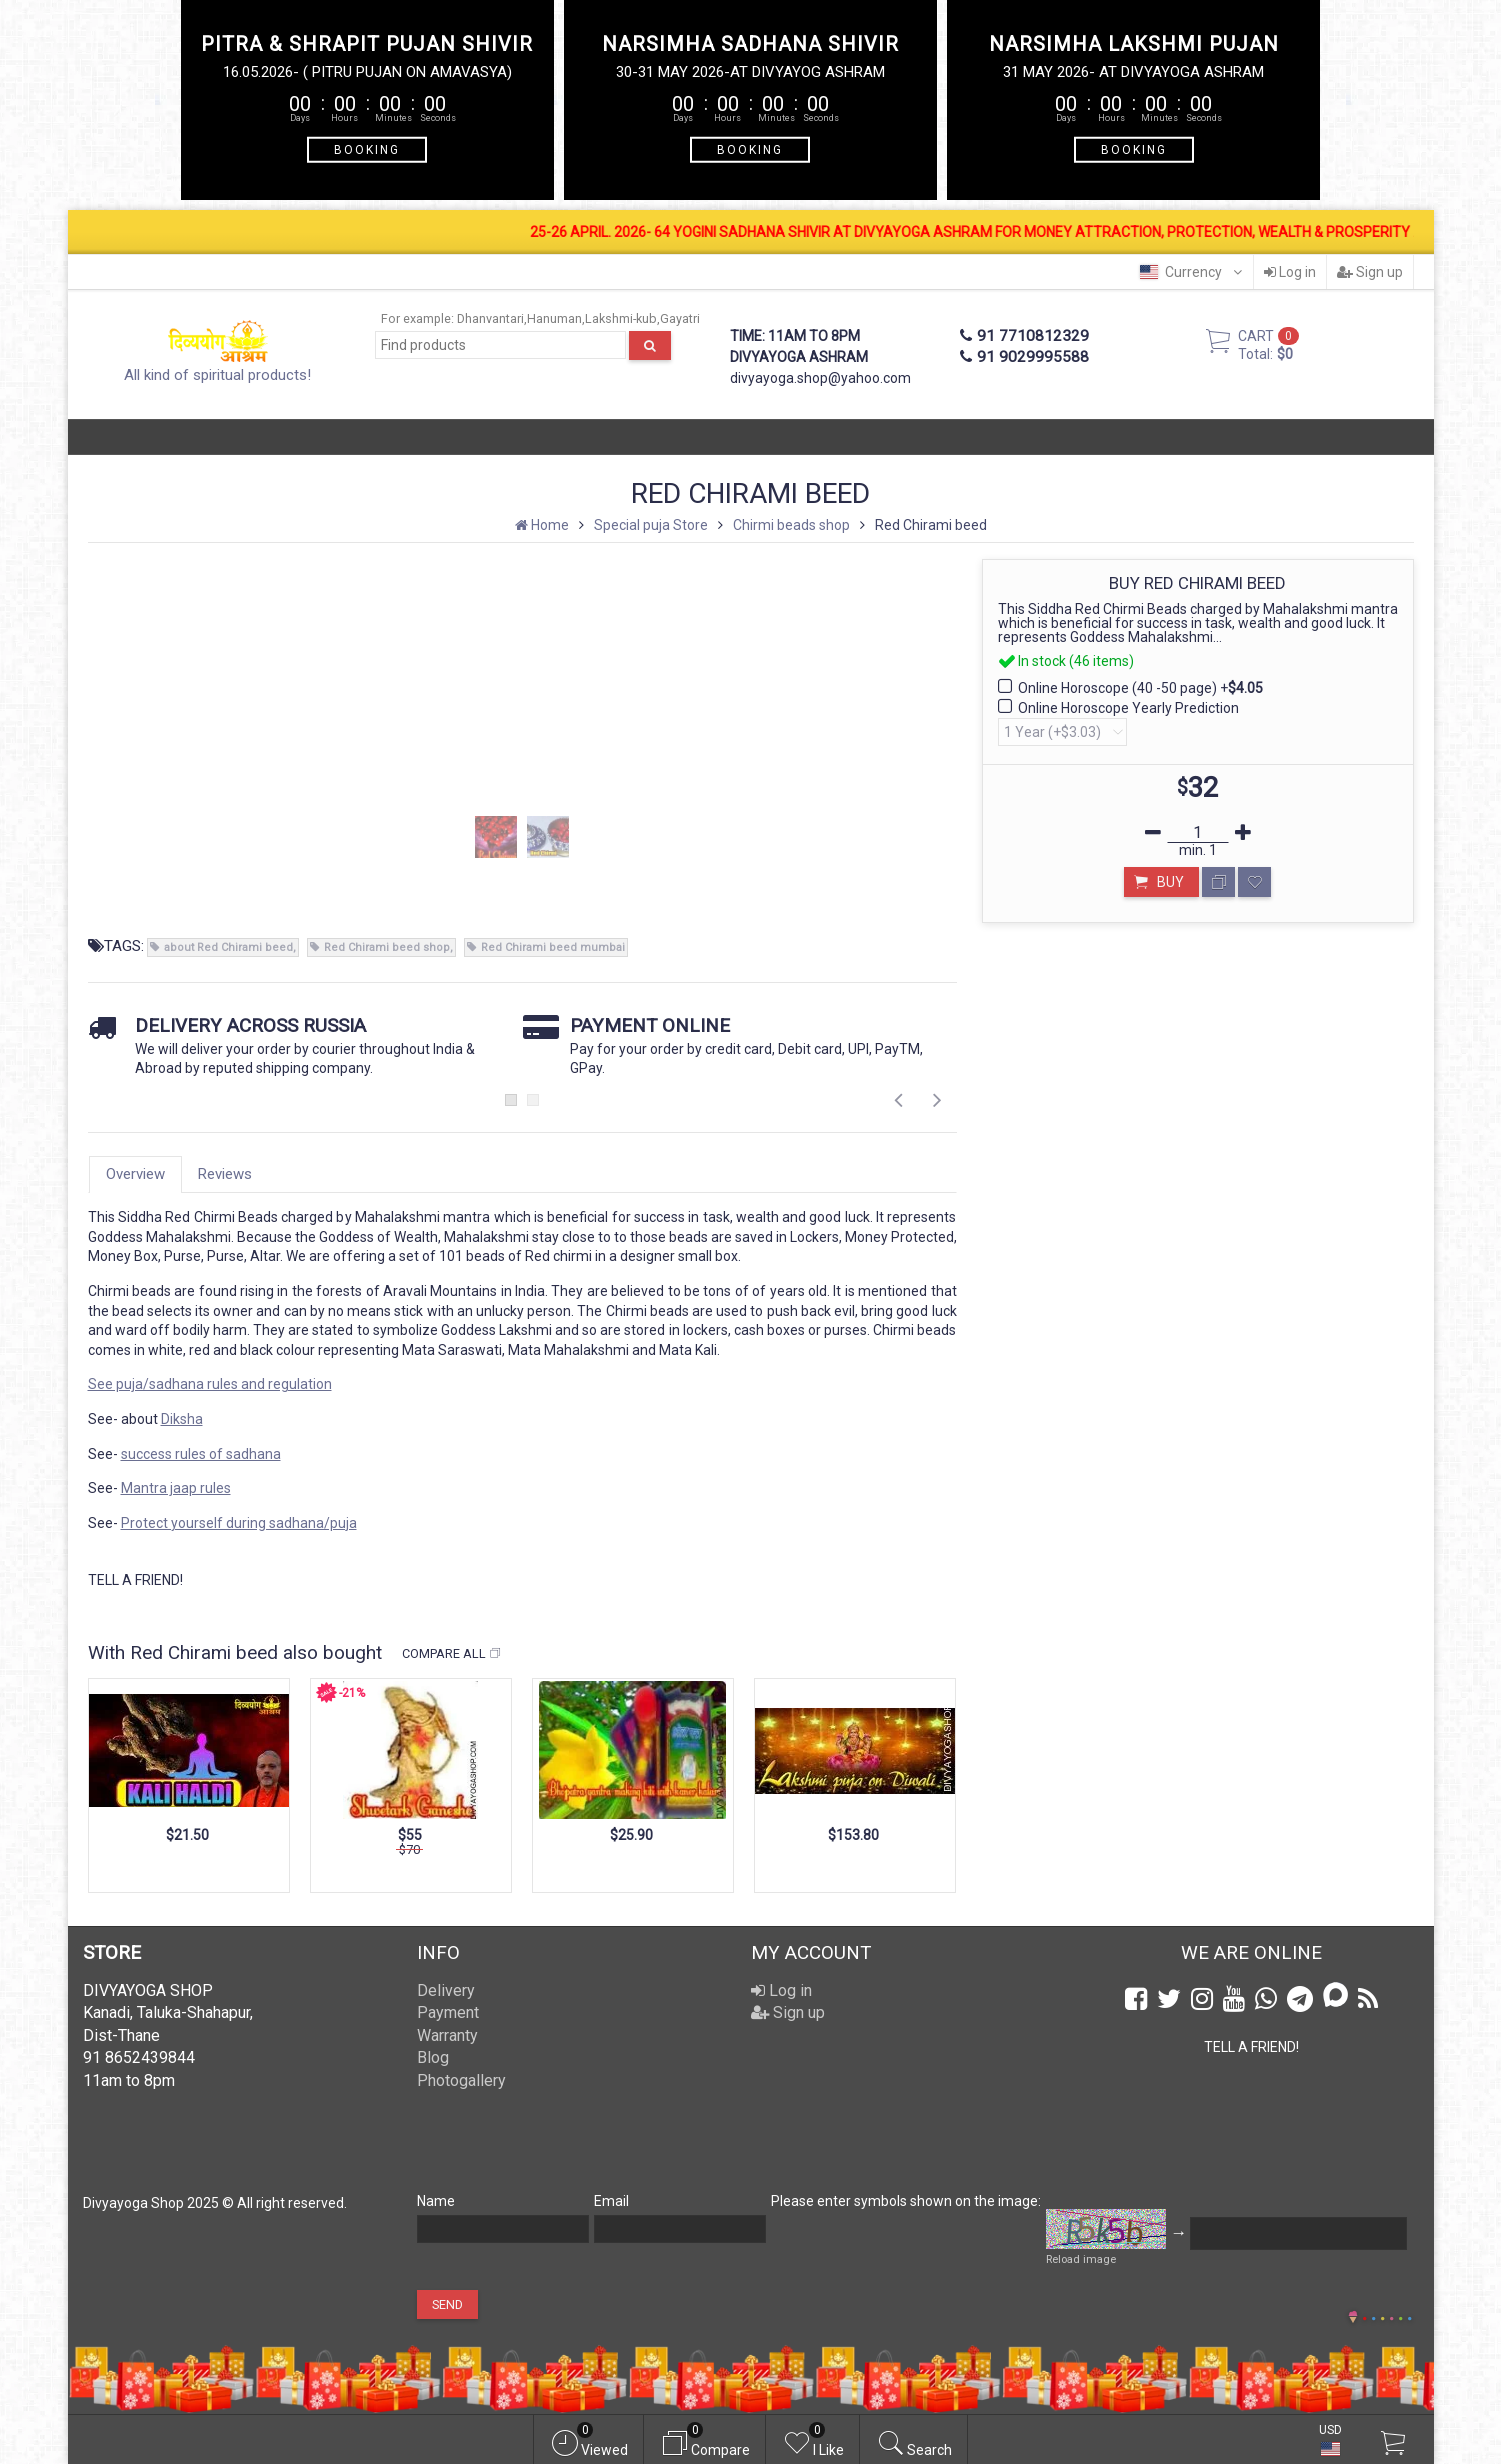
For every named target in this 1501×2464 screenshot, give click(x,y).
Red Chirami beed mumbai (553, 947)
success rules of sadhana (201, 1454)
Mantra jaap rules (176, 1488)
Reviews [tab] (225, 1174)
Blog (433, 2057)
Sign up (1370, 272)
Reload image (1081, 2259)
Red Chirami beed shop (387, 947)
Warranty (447, 2035)
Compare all (452, 1654)
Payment (448, 2012)
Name (436, 2201)
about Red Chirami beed (228, 947)
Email (611, 2201)
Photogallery (461, 2080)
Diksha (182, 1419)
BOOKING (367, 149)
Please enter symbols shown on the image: (906, 2201)
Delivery (446, 1990)
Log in (1290, 272)
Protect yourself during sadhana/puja (239, 1523)
